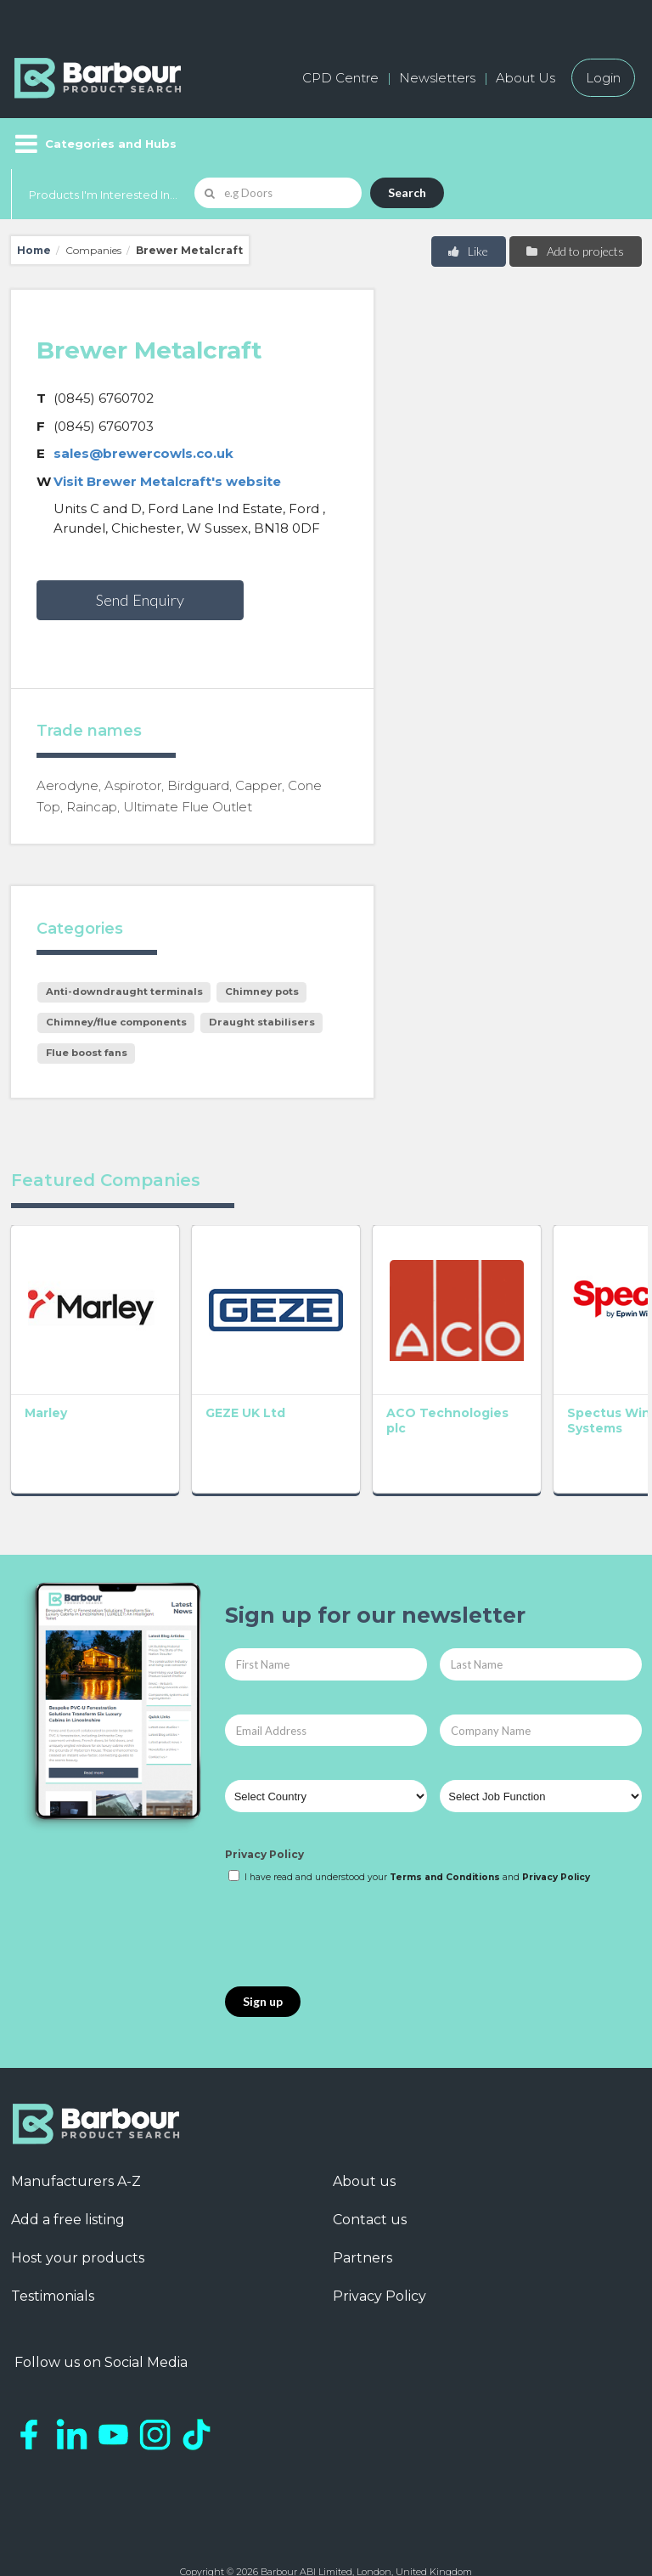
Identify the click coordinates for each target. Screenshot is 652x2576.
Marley (46, 1361)
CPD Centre (340, 78)
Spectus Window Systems (437, 1376)
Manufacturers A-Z (76, 2129)
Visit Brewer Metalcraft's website (167, 481)
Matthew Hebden (568, 1368)
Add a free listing (68, 2168)
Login (603, 78)
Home (34, 250)
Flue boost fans (86, 1053)
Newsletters (437, 78)
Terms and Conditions (445, 1825)
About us (364, 2129)
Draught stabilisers (262, 1022)
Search (407, 192)
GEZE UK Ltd (193, 1361)
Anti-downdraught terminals (124, 991)
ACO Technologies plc (326, 1376)
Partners (362, 2206)
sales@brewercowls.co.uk (143, 453)
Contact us (370, 2168)
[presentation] (354, 1884)
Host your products (77, 2206)
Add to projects (574, 251)
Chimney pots (262, 991)
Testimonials (52, 2244)
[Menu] (94, 143)
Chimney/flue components (116, 1022)
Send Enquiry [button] (140, 599)
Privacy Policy (264, 1802)
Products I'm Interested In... (103, 194)
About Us (525, 78)
